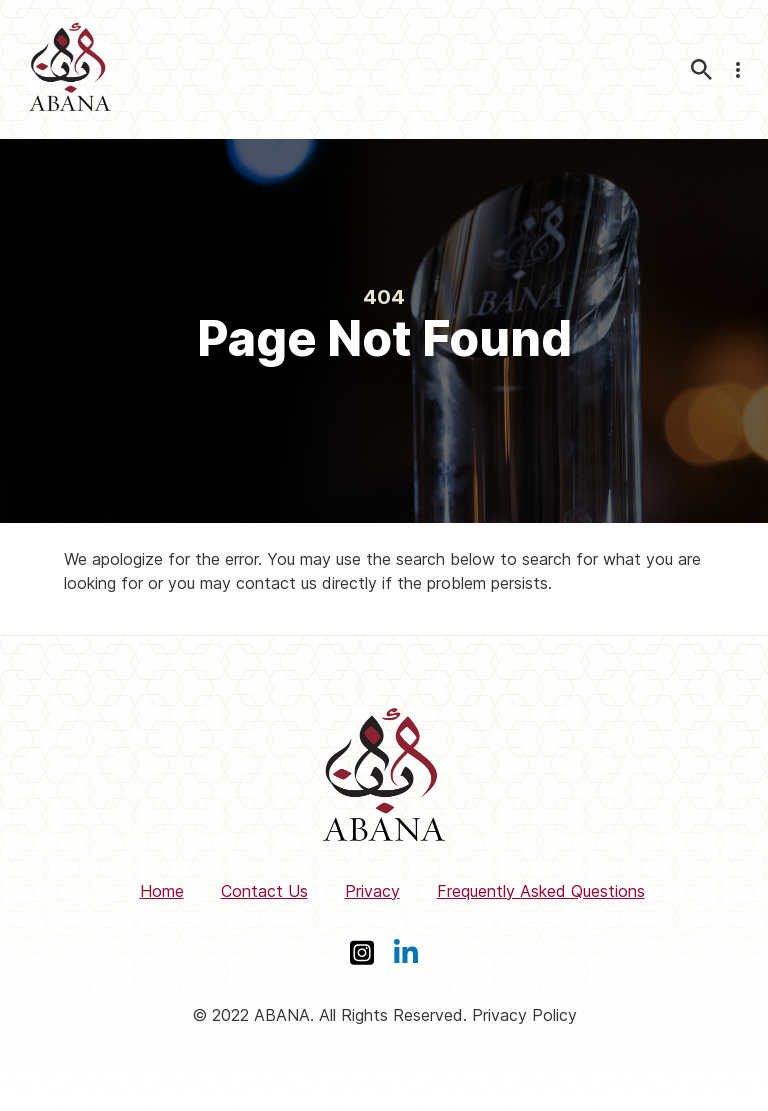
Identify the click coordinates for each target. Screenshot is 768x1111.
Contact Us (264, 891)
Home (162, 891)
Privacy (372, 891)
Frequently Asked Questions (541, 891)
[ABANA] (70, 69)
